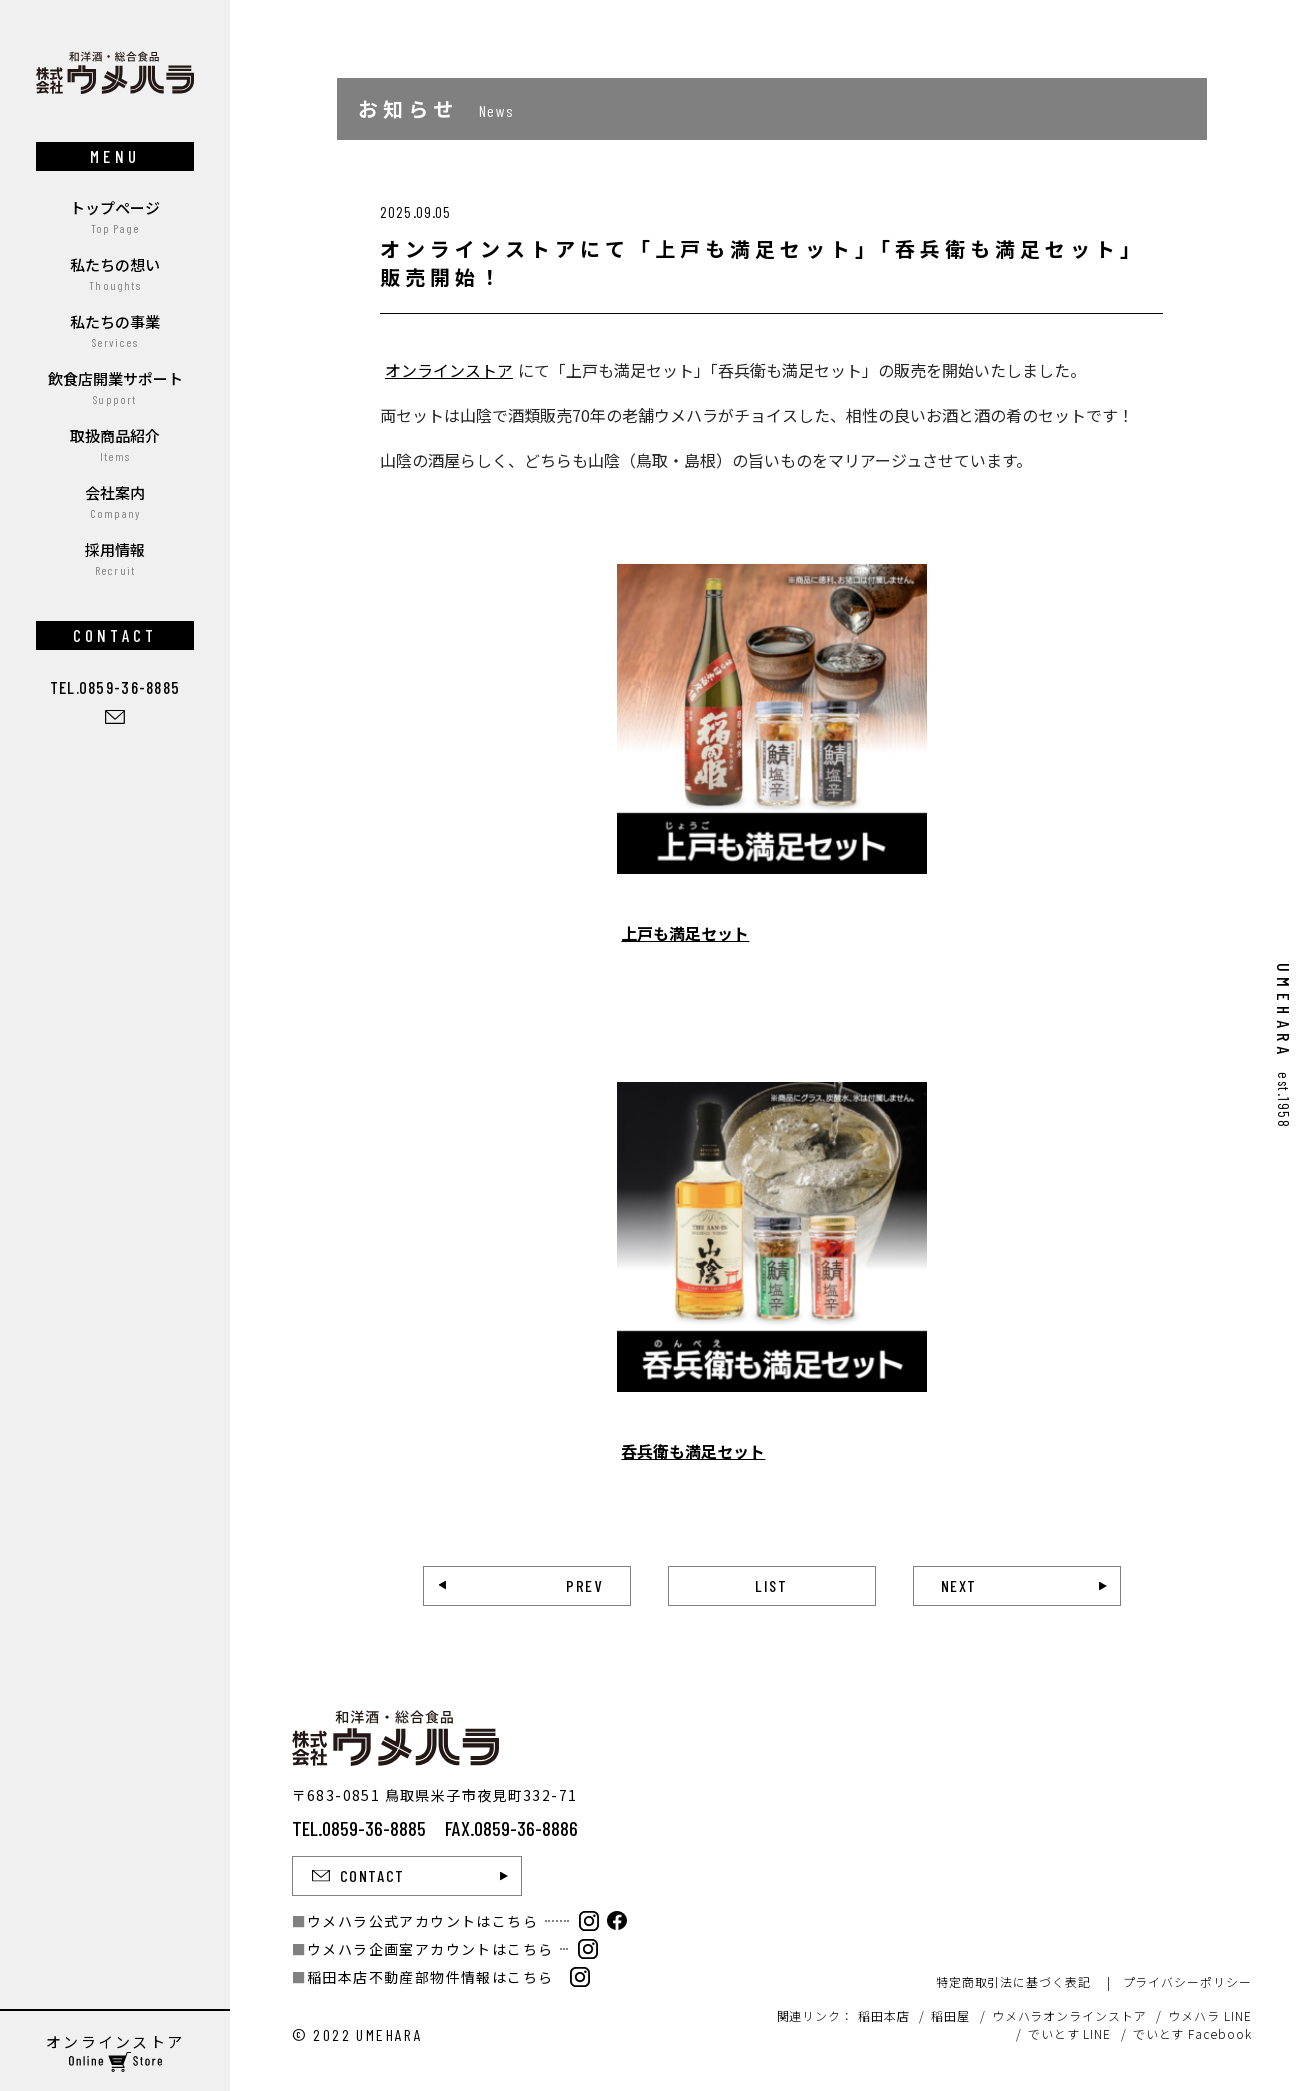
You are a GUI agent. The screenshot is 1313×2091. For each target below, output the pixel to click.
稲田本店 (884, 2015)
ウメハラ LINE (1209, 2015)
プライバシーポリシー (1187, 1981)
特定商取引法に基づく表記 (1013, 1981)
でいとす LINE (1069, 2033)
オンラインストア (449, 370)
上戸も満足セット (685, 933)
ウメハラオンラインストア (1069, 2015)
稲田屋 (950, 2015)
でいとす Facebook (1192, 2033)
